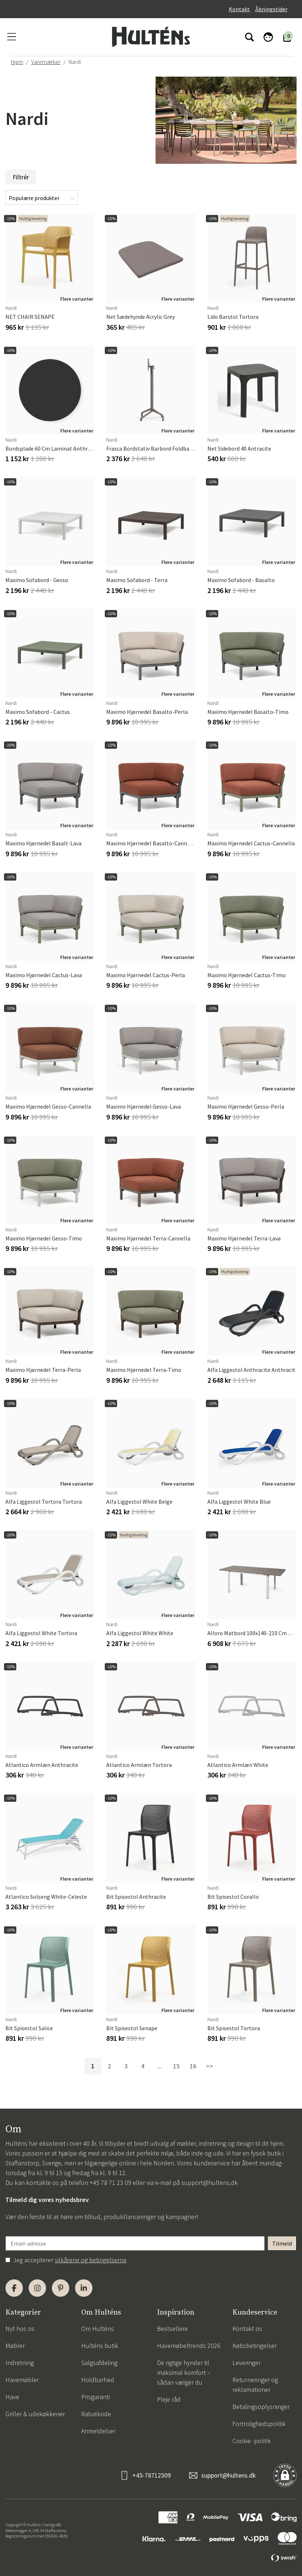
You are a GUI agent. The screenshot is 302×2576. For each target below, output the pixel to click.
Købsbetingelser (254, 2345)
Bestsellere (172, 2328)
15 (176, 2066)
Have (12, 2397)
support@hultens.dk (209, 2182)
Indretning (19, 2362)
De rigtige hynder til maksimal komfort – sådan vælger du (184, 2372)
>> (209, 2066)
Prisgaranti (95, 2397)
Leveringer (246, 2362)
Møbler (15, 2345)
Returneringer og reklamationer (255, 2385)
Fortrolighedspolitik (259, 2423)
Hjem (17, 61)
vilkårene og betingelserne (91, 2260)
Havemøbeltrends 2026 (188, 2345)
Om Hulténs (97, 2328)
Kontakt (239, 9)
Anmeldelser (98, 2431)
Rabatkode (96, 2414)
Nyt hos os (19, 2328)
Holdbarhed (97, 2380)
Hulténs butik (99, 2345)
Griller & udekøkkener (35, 2414)
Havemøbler (22, 2380)
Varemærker (46, 61)
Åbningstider (271, 9)
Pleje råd (169, 2399)
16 (193, 2066)
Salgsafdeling (99, 2362)
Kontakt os (247, 2328)
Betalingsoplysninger (261, 2406)
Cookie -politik (251, 2441)
